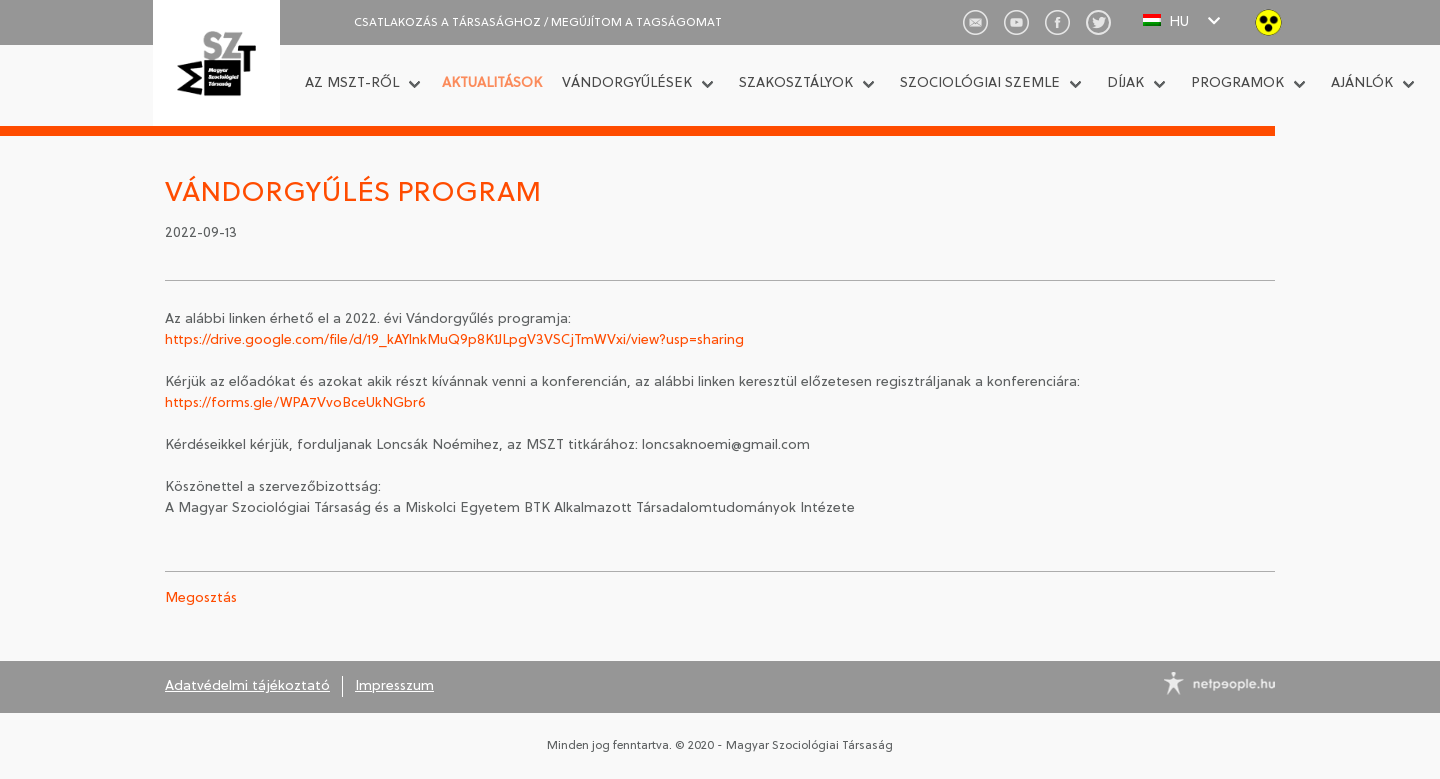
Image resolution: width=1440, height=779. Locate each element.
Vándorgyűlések (627, 83)
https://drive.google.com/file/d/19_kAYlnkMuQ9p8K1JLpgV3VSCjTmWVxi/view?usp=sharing (456, 340)
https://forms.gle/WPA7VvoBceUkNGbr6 (295, 403)
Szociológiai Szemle (980, 83)
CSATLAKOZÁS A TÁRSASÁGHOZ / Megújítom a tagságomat (538, 23)
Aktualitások (492, 83)
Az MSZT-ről (352, 83)
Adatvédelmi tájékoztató (247, 686)
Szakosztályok (796, 83)
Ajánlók (1362, 83)
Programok (1237, 83)
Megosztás (201, 598)
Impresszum (394, 686)
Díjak (1125, 83)
